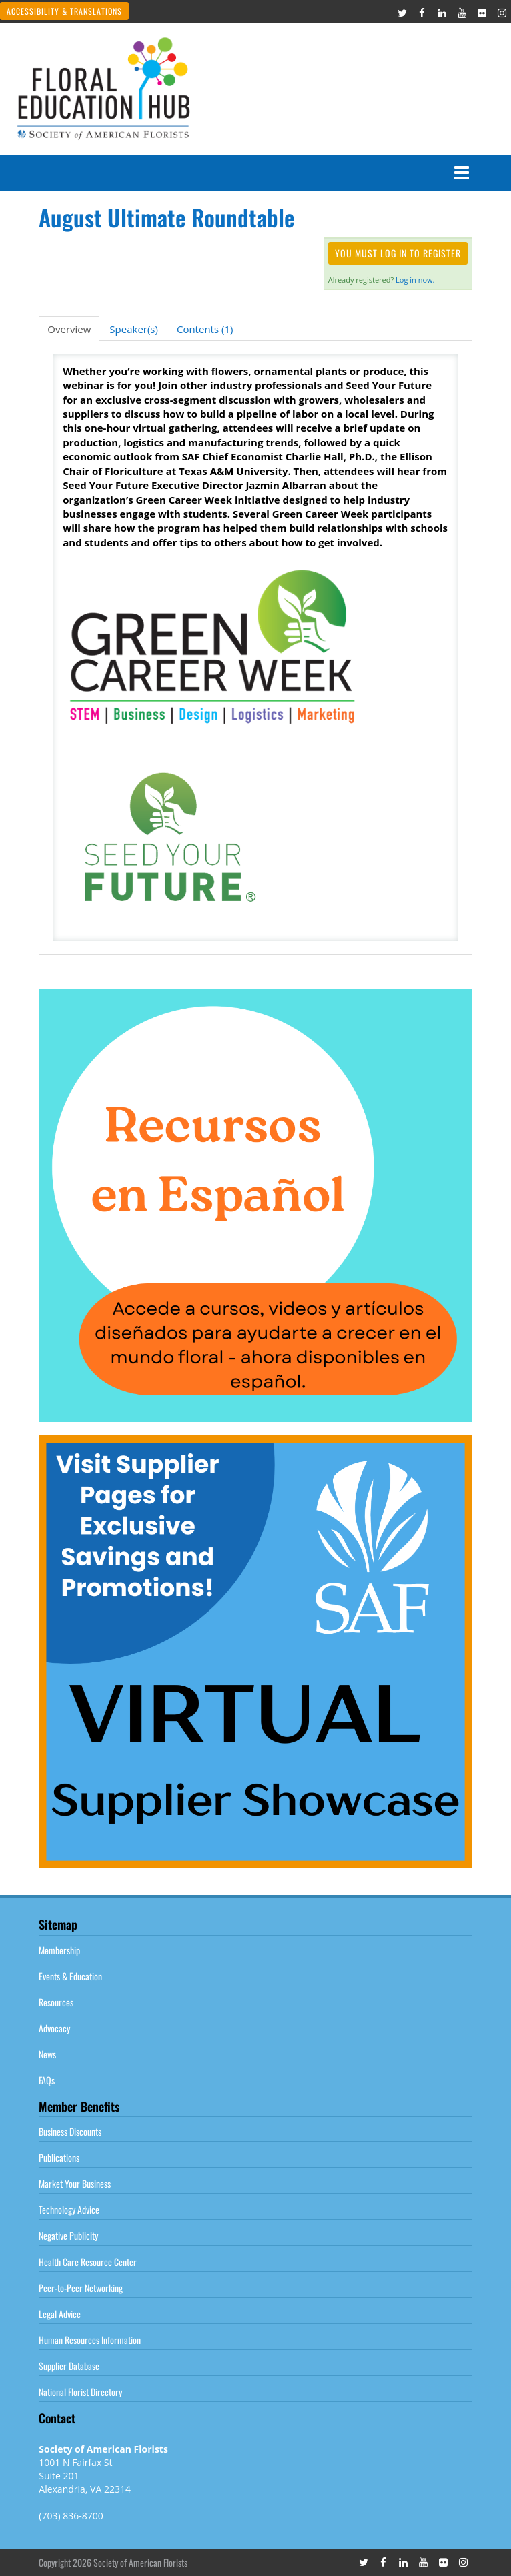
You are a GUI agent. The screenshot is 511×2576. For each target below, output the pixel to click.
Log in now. (415, 280)
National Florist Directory (80, 2392)
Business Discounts (70, 2131)
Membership (59, 1950)
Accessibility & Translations (64, 11)
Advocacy (54, 2028)
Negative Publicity (68, 2235)
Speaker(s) (133, 329)
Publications (59, 2157)
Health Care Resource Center (88, 2262)
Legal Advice (60, 2314)
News (47, 2054)
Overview (69, 329)
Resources (56, 2002)
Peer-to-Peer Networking (81, 2288)
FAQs (47, 2080)
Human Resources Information (90, 2340)
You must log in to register (398, 253)
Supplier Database (69, 2366)
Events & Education (70, 1976)
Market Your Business (75, 2183)
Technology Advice (69, 2209)
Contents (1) (205, 329)
